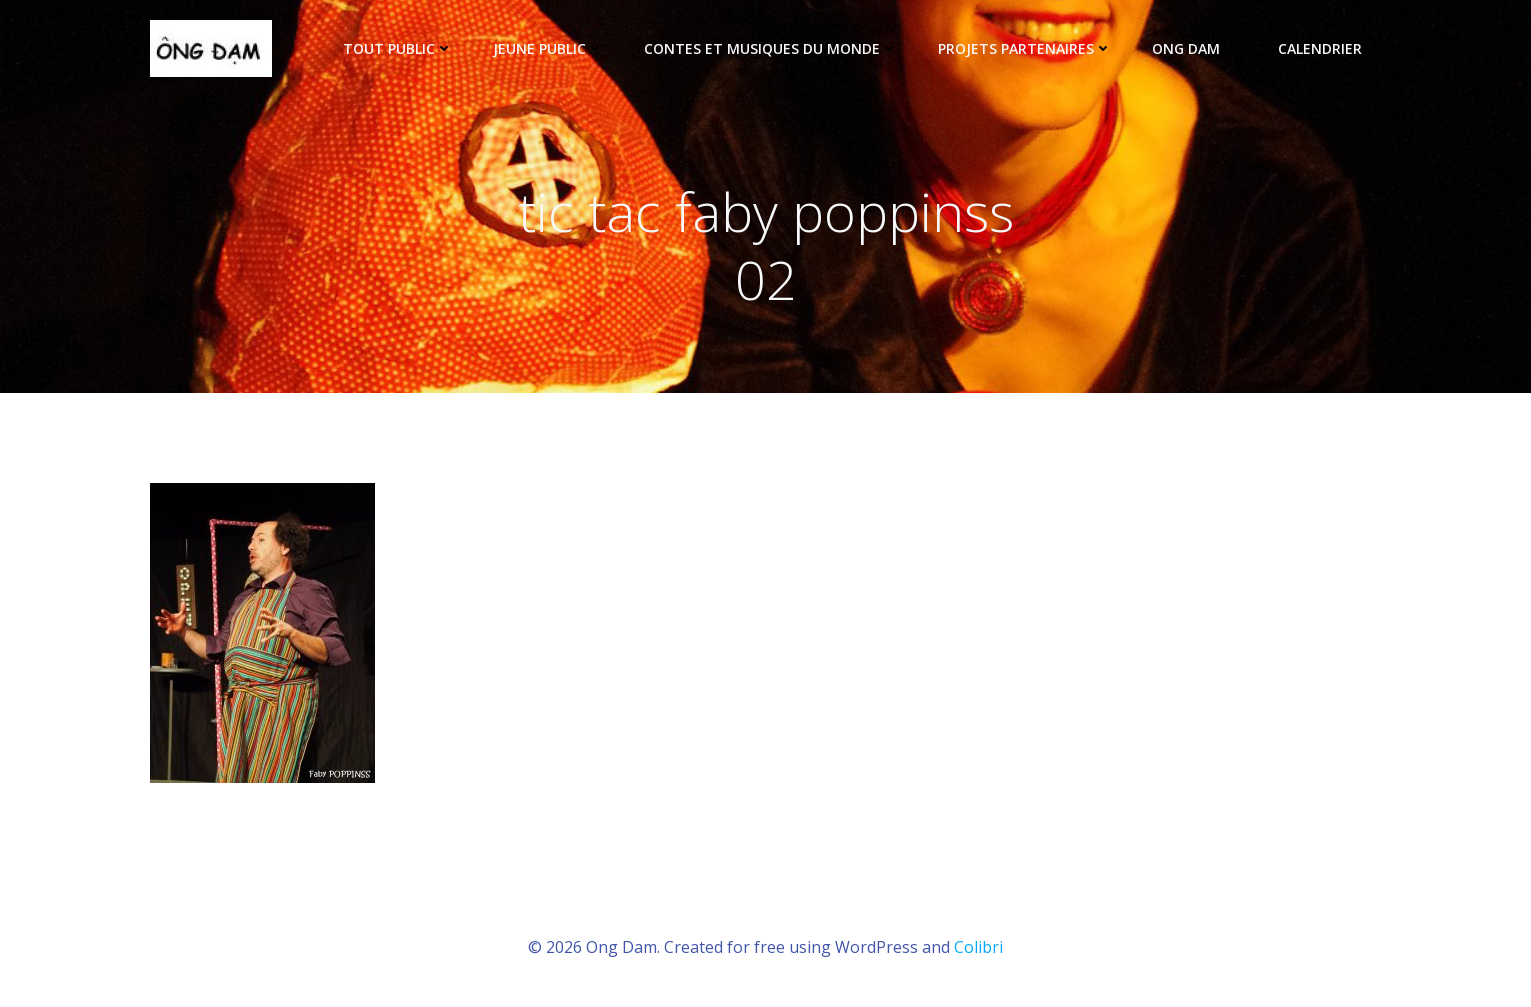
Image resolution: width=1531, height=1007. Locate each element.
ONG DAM (1195, 48)
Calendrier (1320, 48)
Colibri (978, 947)
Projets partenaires (1025, 48)
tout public (398, 48)
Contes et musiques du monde (771, 48)
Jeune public (548, 48)
